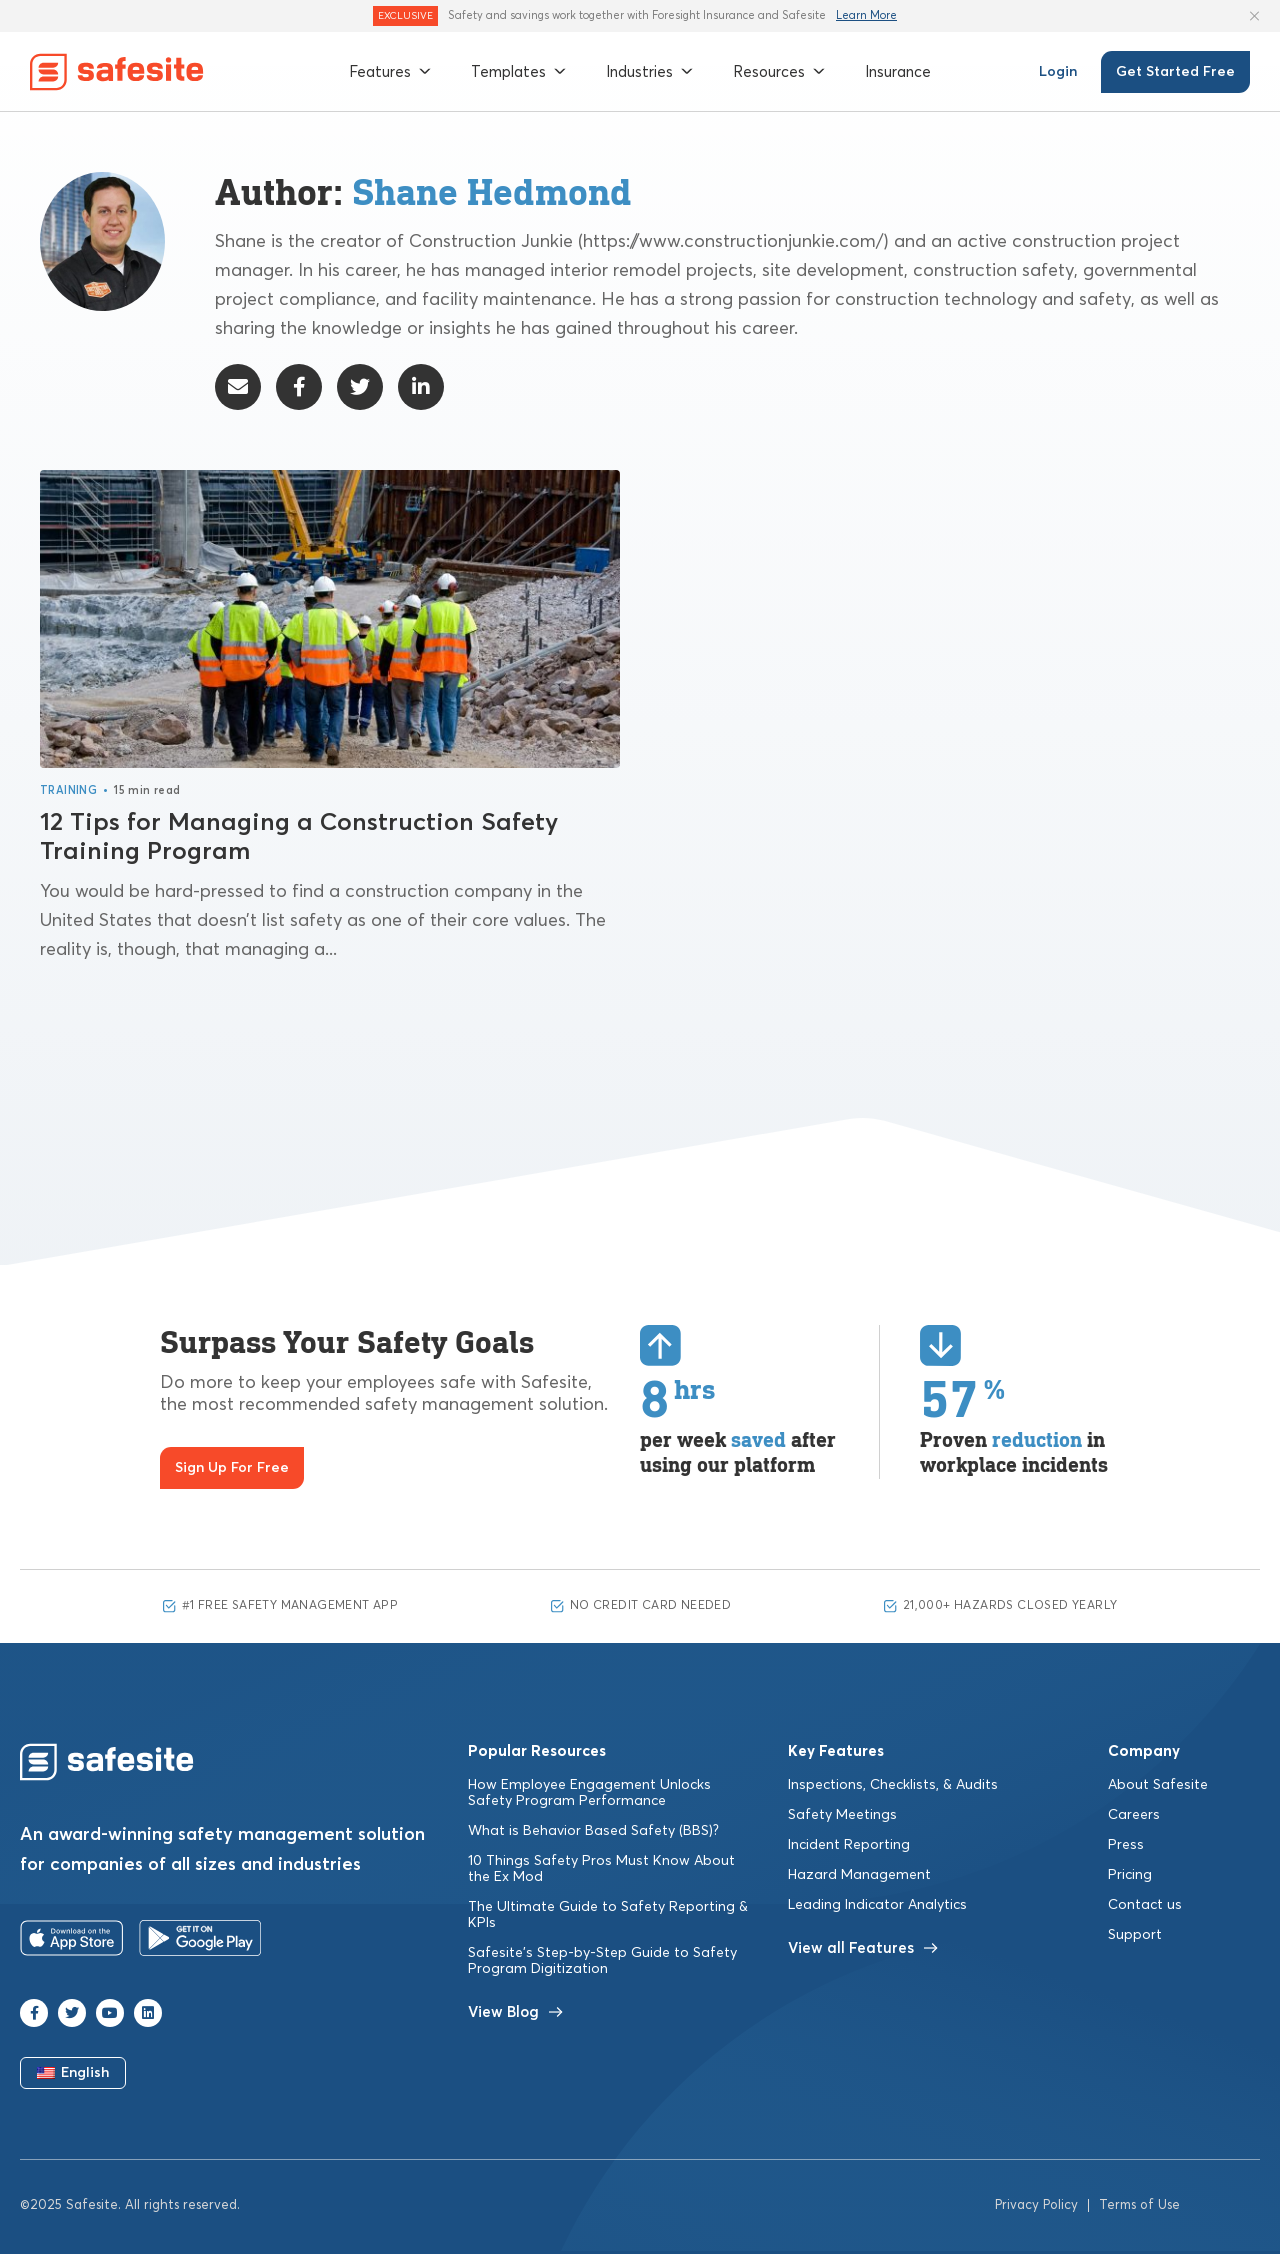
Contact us (1145, 1907)
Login (1058, 72)
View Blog (515, 2014)
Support (1135, 1937)
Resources (779, 71)
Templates (518, 71)
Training (68, 792)
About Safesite (1158, 1787)
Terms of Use (1139, 2208)
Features (390, 71)
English (73, 2076)
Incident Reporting (849, 1847)
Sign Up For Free (232, 1470)
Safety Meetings (842, 1817)
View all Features (863, 1950)
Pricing (1130, 1877)
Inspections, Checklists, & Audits (893, 1787)
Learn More (866, 15)
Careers (1134, 1817)
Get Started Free (1175, 72)
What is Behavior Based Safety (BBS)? (593, 1833)
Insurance (898, 71)
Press (1126, 1847)
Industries (649, 71)
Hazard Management (859, 1877)
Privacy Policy (1036, 2208)
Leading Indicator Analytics (877, 1907)
